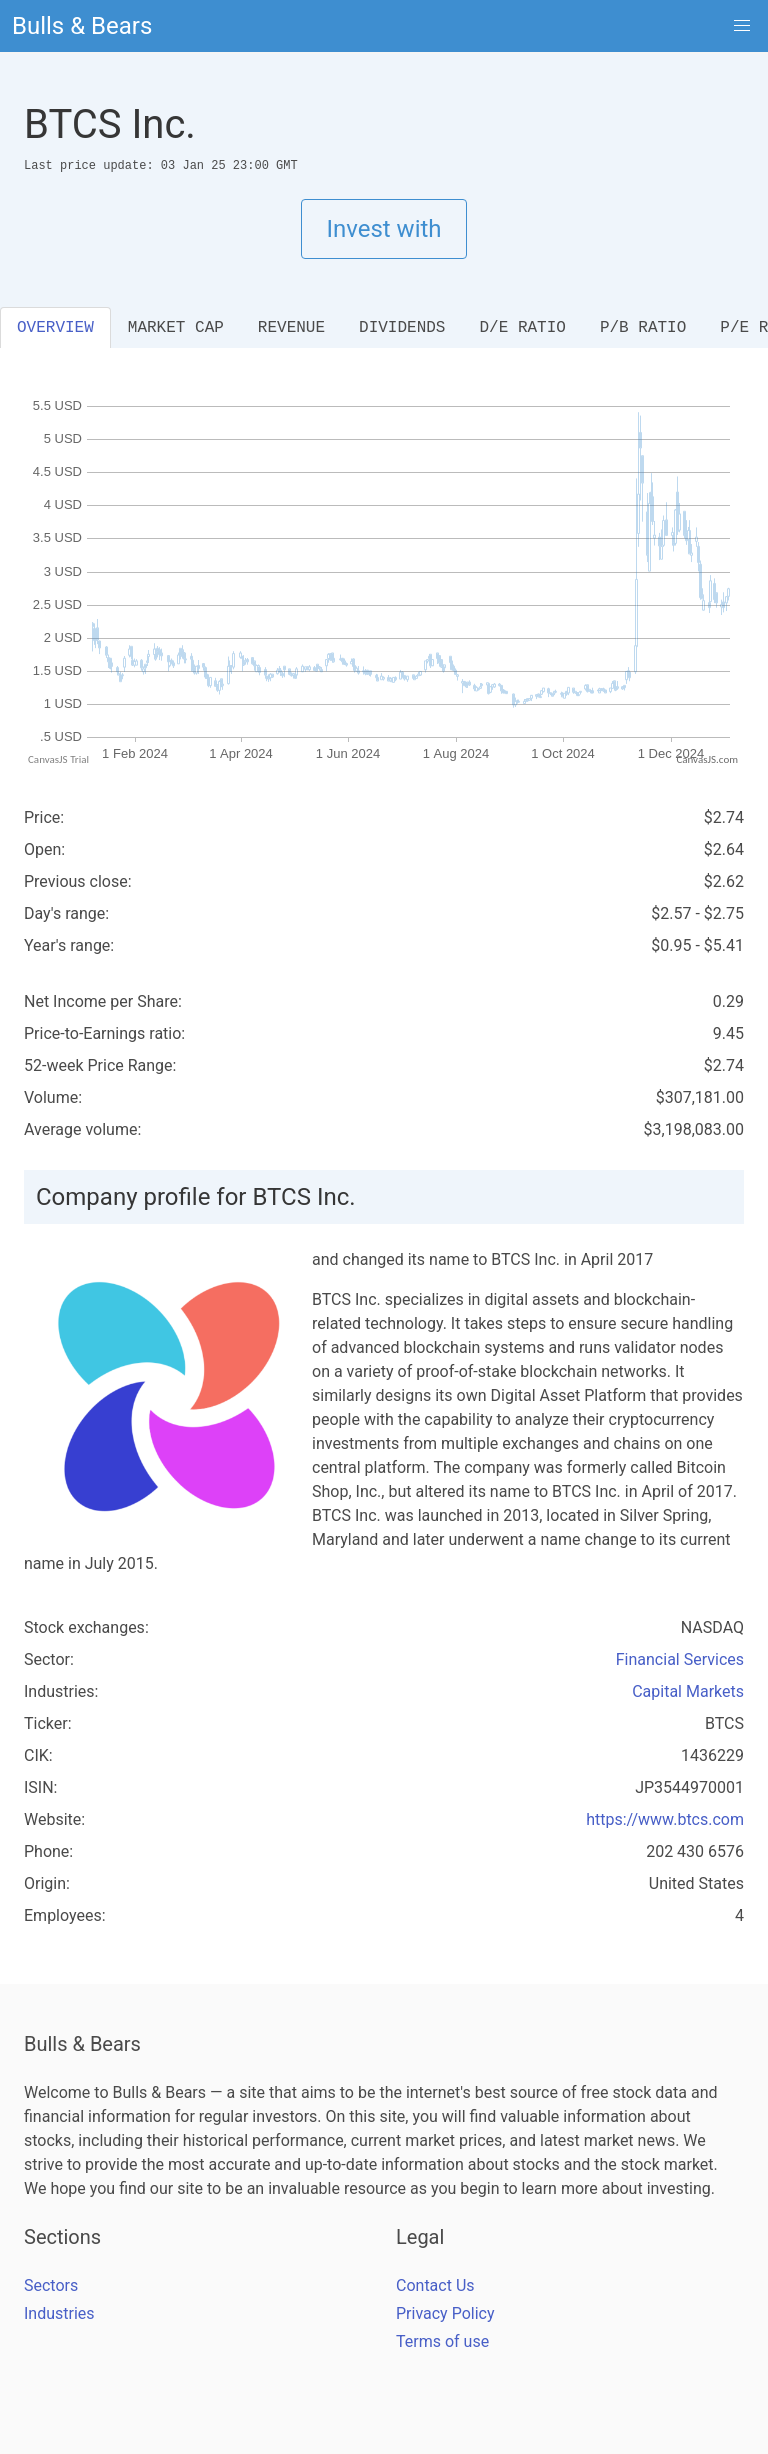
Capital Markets (688, 1691)
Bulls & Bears (82, 26)
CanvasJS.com (707, 759)
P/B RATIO (643, 328)
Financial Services (680, 1659)
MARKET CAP (176, 328)
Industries (59, 2313)
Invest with (383, 229)
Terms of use (442, 2341)
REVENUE (291, 328)
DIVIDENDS (402, 328)
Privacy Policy (445, 2313)
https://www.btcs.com (665, 1819)
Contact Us (435, 2285)
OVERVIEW (55, 328)
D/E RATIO (522, 328)
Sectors (51, 2285)
